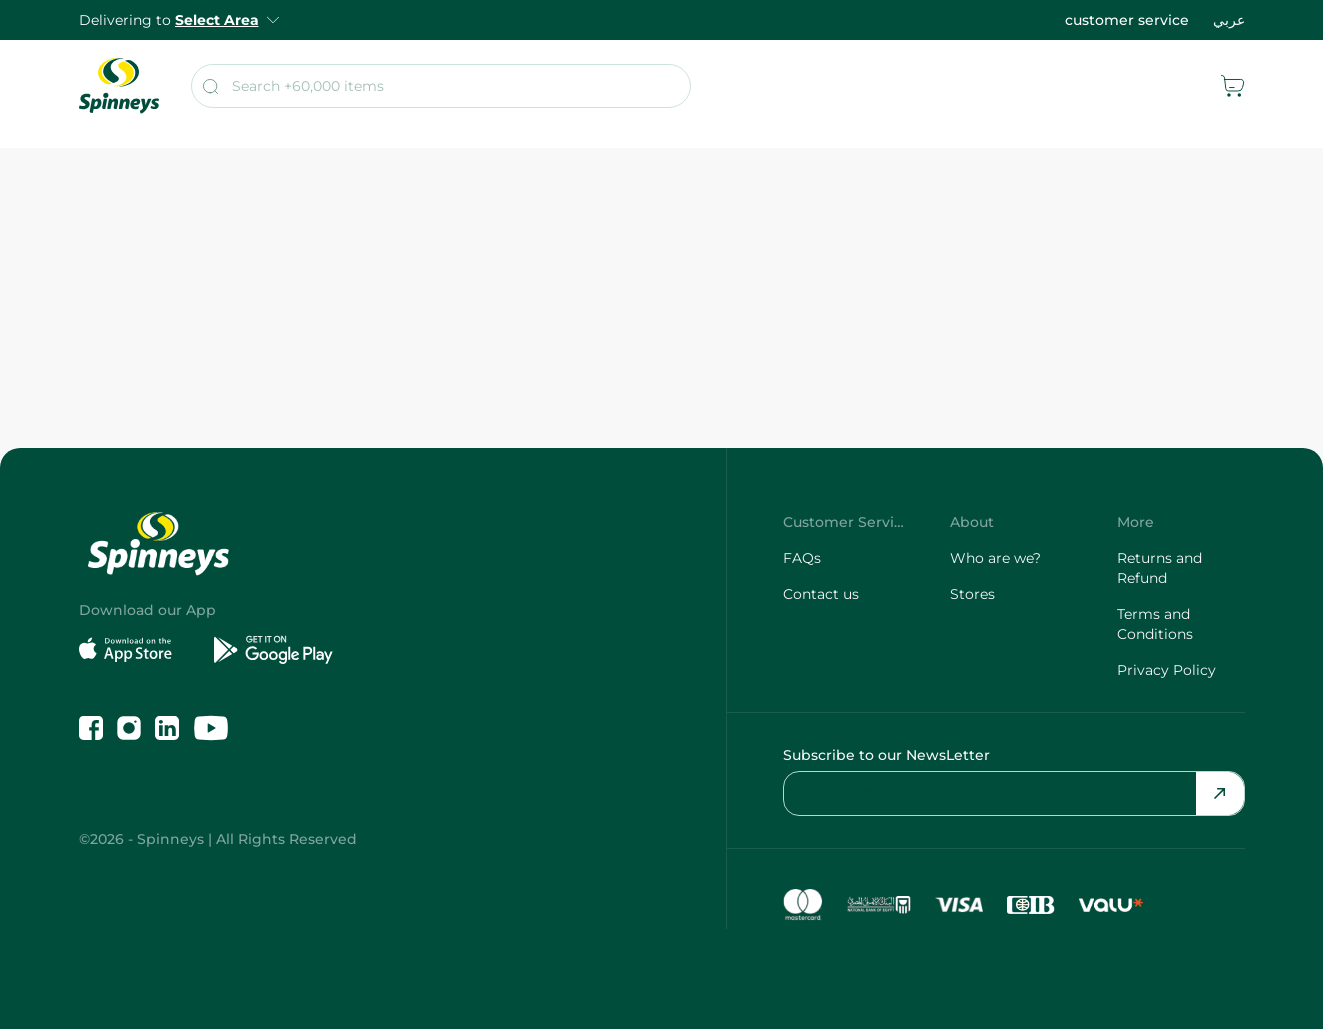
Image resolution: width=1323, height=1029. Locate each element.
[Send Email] (1220, 793)
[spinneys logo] (119, 86)
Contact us (821, 594)
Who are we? (995, 558)
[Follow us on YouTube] (211, 728)
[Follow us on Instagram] (129, 728)
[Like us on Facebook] (91, 728)
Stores (972, 594)
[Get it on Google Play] (273, 650)
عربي (1229, 20)
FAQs (802, 558)
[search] (441, 86)
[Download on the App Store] (138, 650)
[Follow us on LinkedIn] (167, 728)
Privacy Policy (1166, 670)
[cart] (1233, 86)
